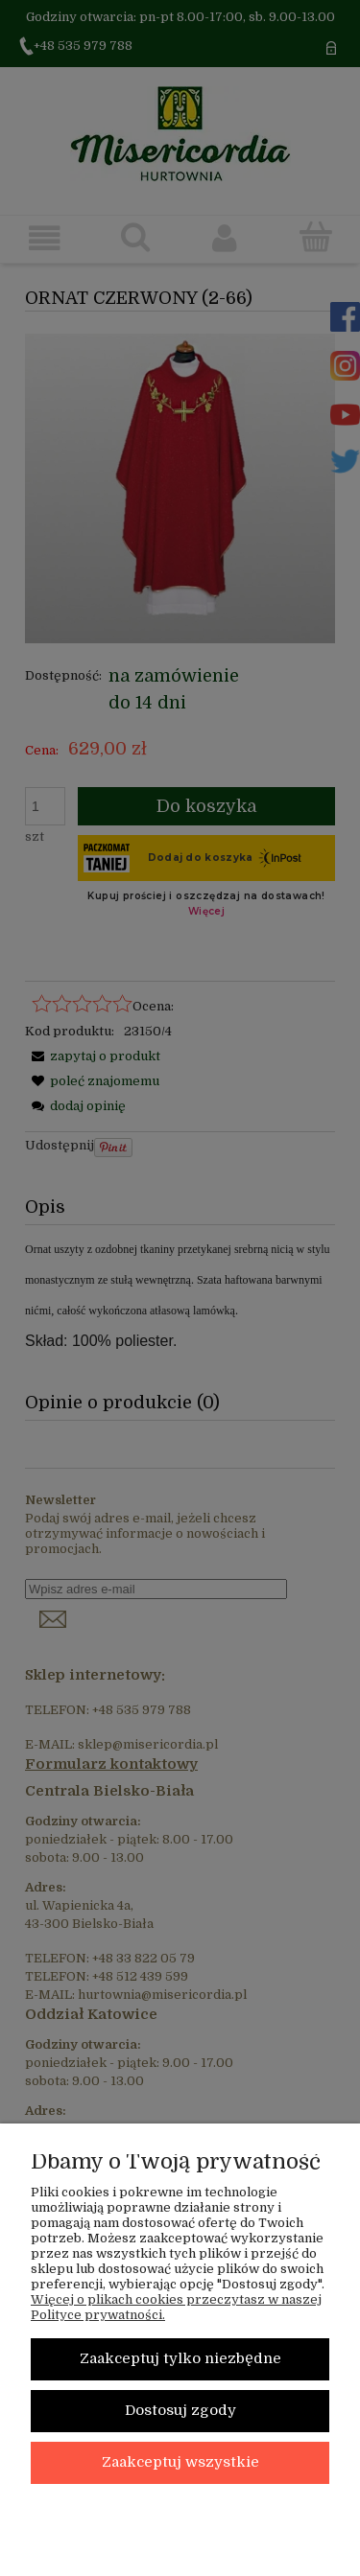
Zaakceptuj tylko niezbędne (180, 2359)
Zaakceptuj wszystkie (180, 2462)
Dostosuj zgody (180, 2410)
